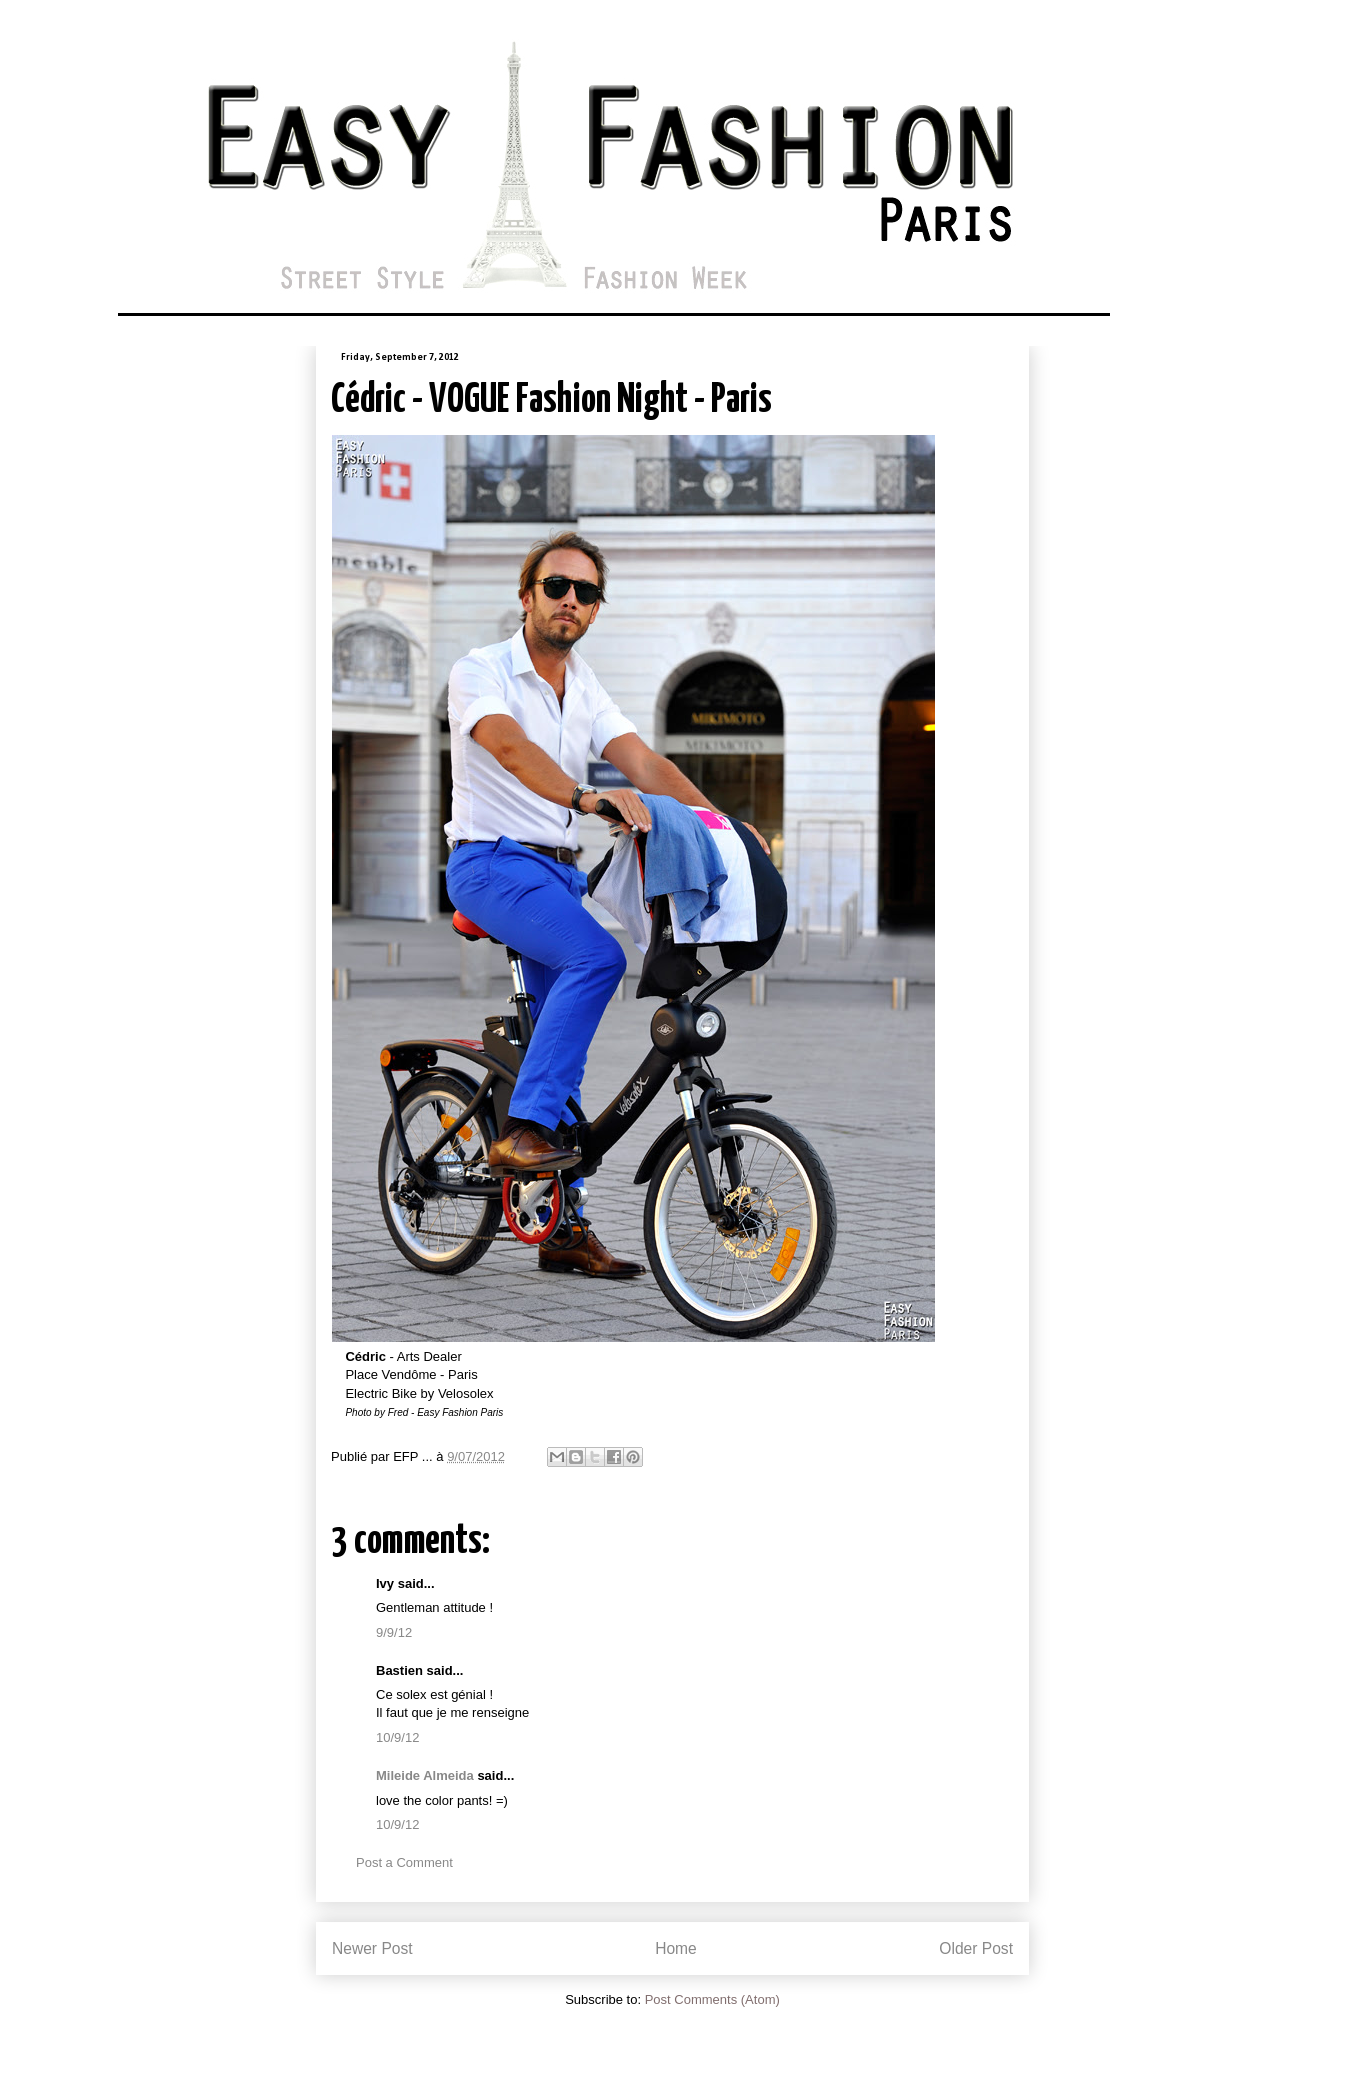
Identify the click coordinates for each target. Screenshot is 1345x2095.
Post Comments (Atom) (712, 1999)
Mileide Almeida (425, 1775)
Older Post (976, 1948)
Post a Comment (404, 1862)
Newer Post (372, 1948)
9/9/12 (394, 1632)
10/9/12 (397, 1737)
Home (676, 1948)
